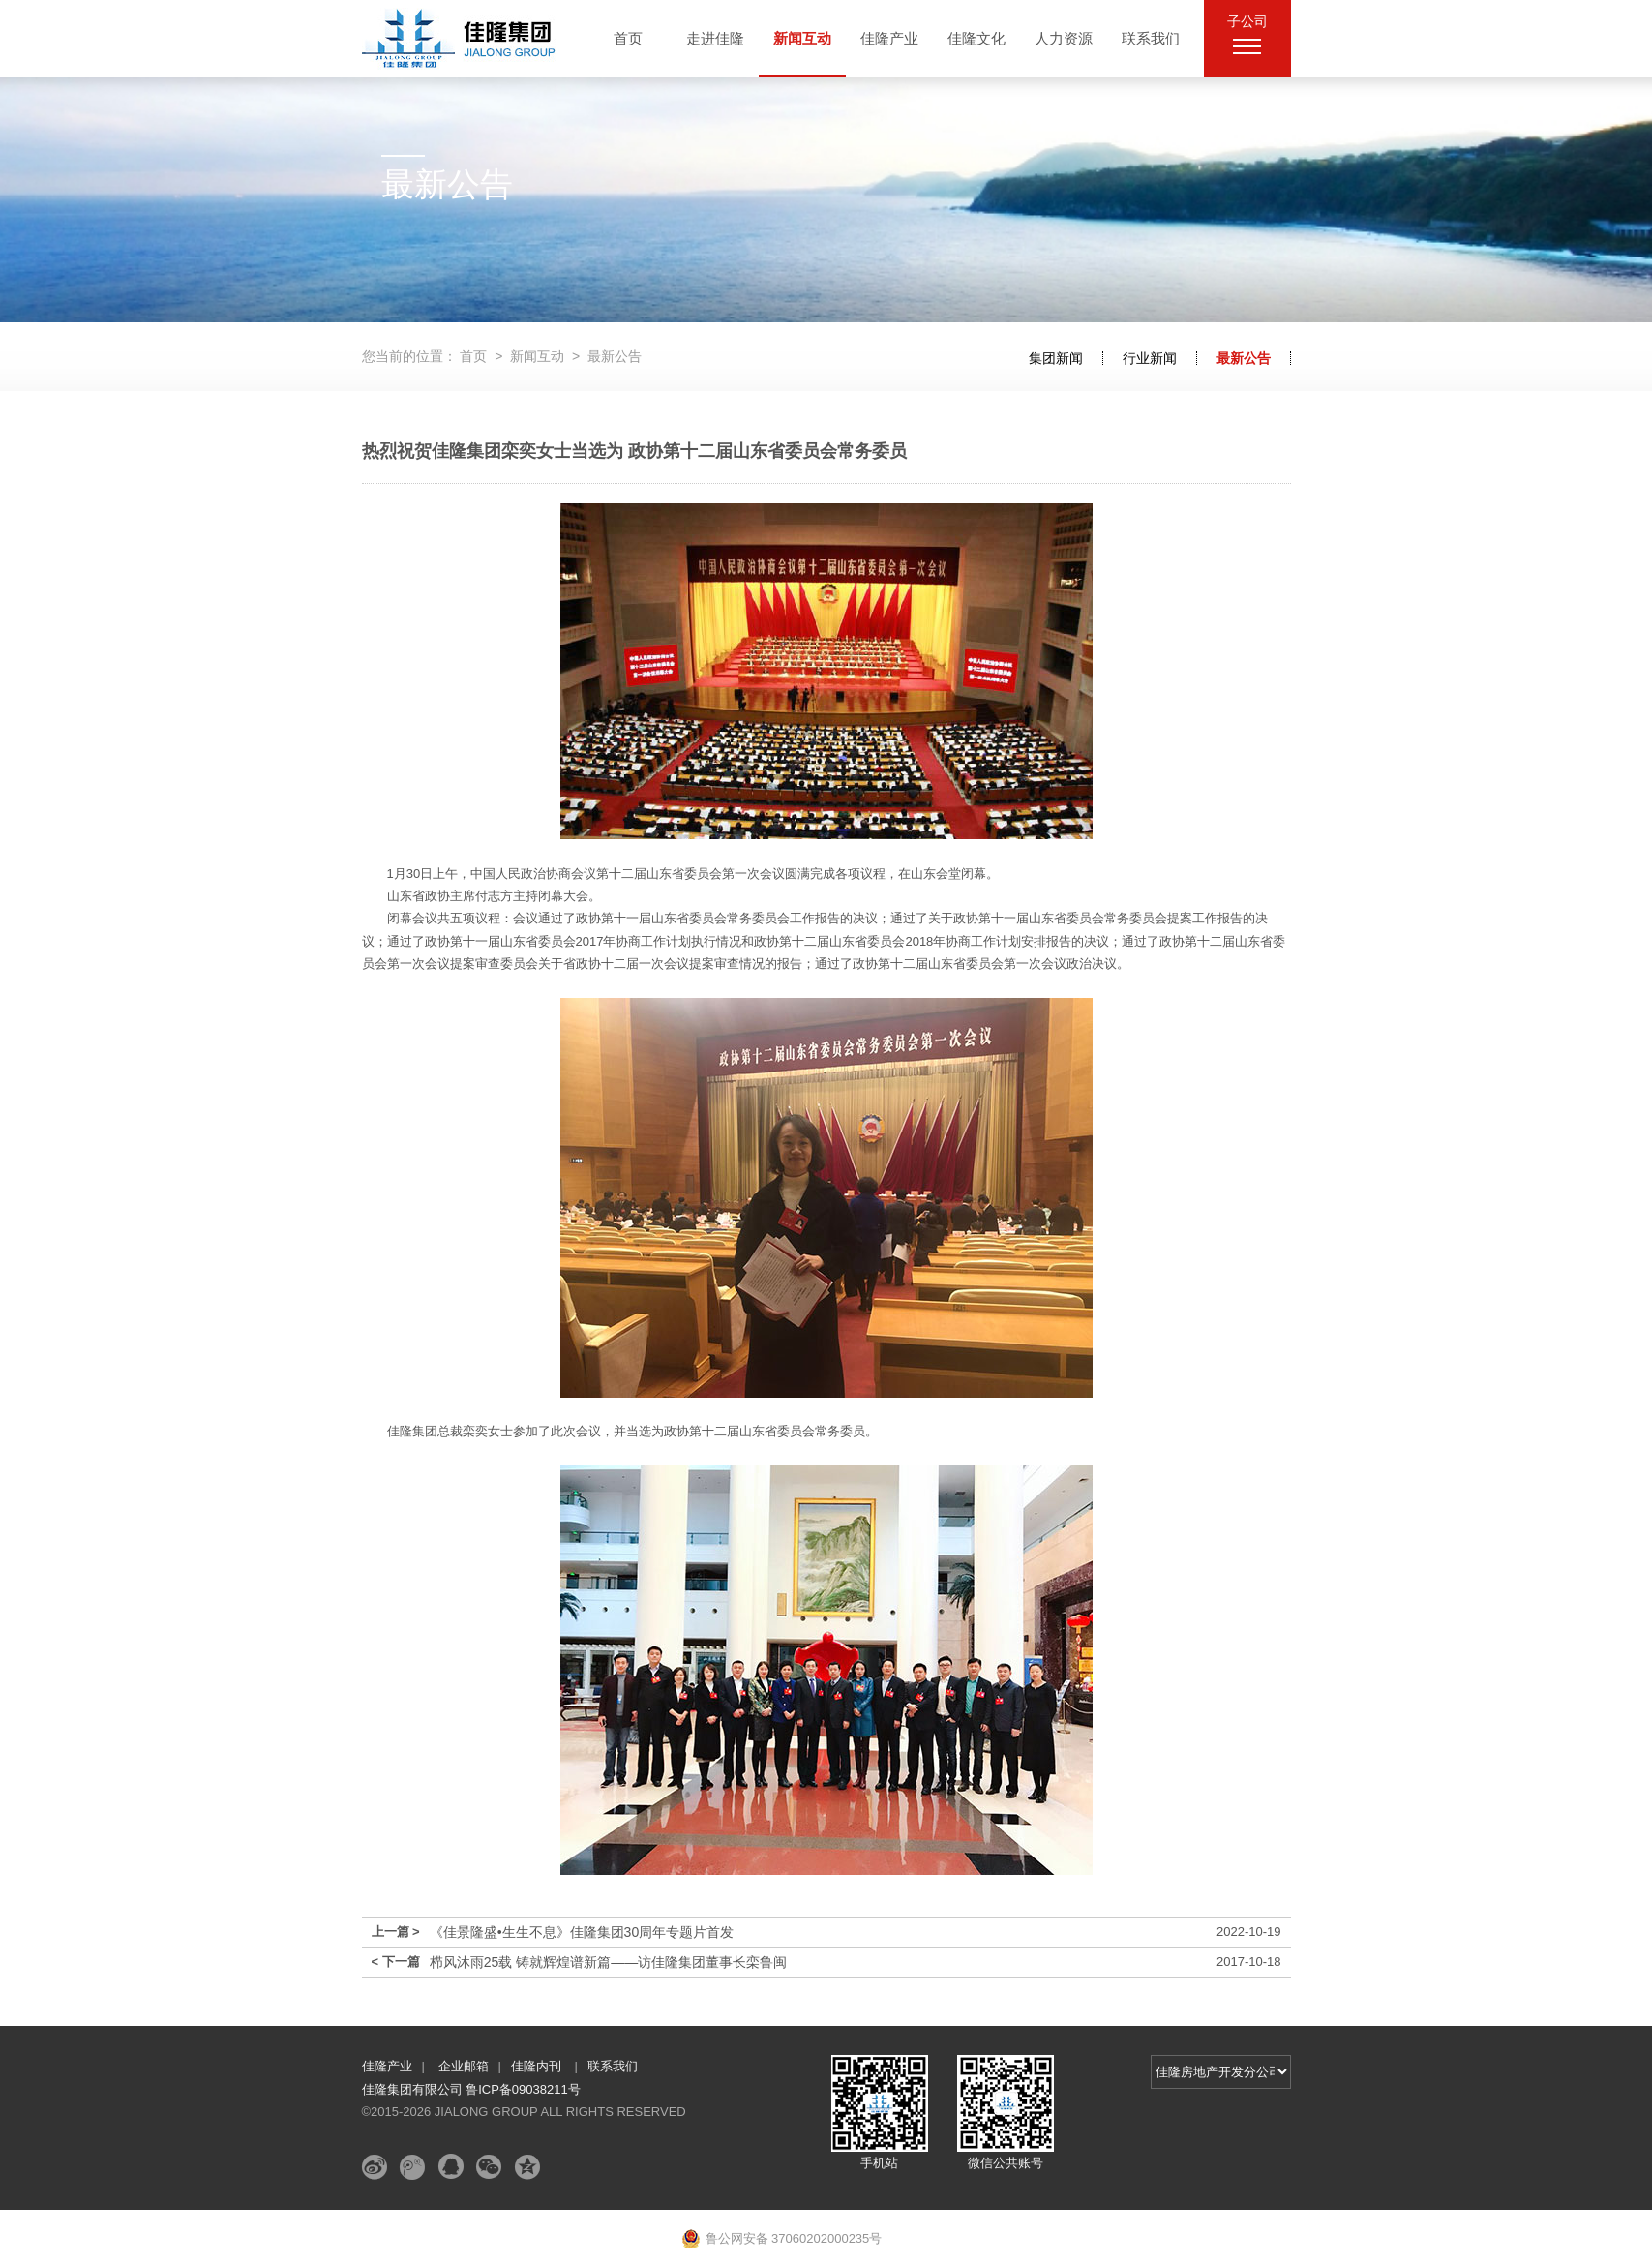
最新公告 (1243, 358)
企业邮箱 (463, 2066)
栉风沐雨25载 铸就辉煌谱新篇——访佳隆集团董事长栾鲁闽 (608, 1962)
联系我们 (1151, 38)
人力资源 (1064, 38)
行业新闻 (1150, 358)
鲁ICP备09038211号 (523, 2089)
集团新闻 (1056, 358)
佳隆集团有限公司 (414, 2089)
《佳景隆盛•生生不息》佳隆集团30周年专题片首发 (582, 1932)
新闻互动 (802, 38)
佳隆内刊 (538, 2066)
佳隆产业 (889, 38)
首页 (628, 38)
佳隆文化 (976, 38)
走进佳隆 (715, 38)
